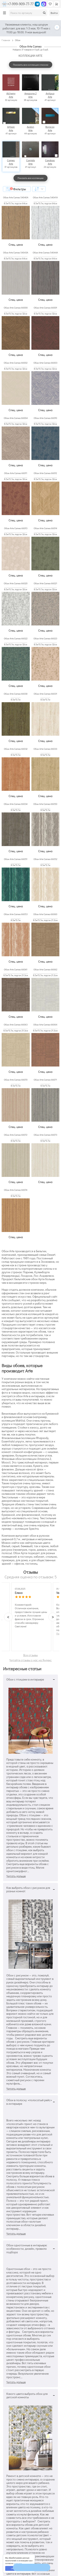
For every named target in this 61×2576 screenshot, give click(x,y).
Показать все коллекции (30, 178)
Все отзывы (30, 1655)
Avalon (30, 126)
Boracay (49, 126)
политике (18, 2563)
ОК (12, 2568)
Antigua (50, 93)
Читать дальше (16, 1876)
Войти (54, 13)
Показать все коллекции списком (30, 64)
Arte (11, 96)
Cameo (11, 160)
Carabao (50, 160)
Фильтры (19, 189)
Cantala (30, 160)
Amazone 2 (30, 93)
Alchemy (10, 93)
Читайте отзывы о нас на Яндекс (30, 1660)
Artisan (11, 126)
